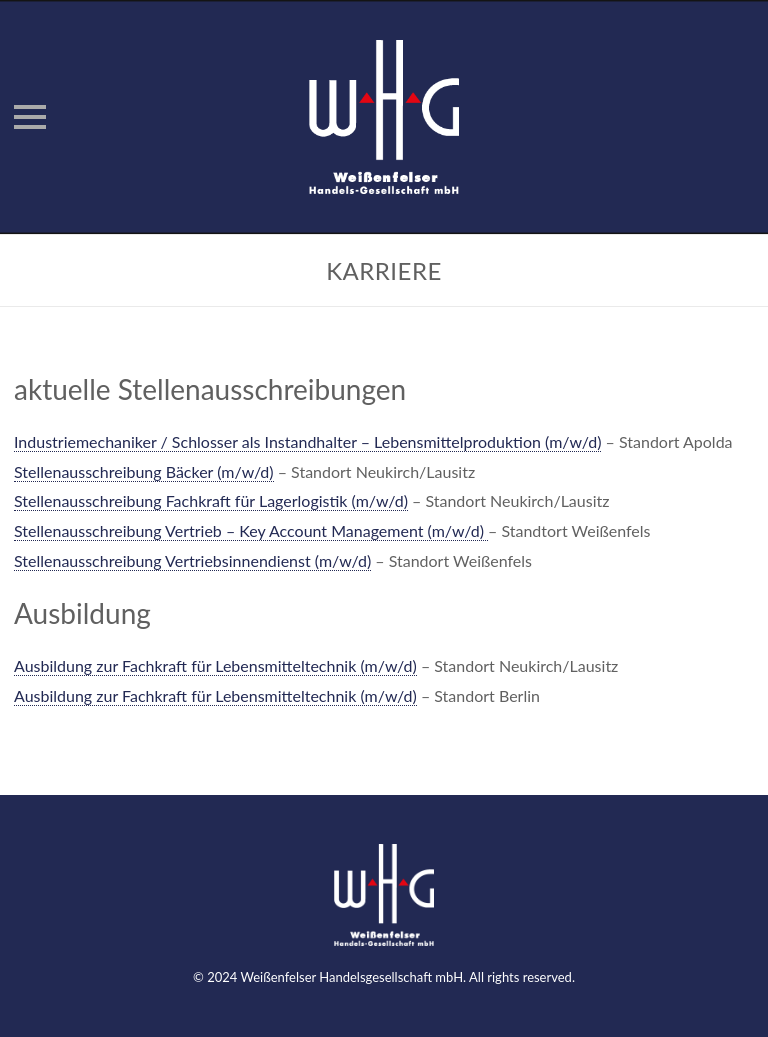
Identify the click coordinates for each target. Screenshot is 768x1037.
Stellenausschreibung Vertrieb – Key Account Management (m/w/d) (251, 530)
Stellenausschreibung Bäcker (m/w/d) (144, 471)
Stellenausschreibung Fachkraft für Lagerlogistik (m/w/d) (211, 500)
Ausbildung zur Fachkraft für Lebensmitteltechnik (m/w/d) (215, 665)
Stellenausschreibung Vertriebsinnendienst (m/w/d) (192, 560)
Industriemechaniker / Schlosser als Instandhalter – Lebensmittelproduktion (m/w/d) (307, 441)
